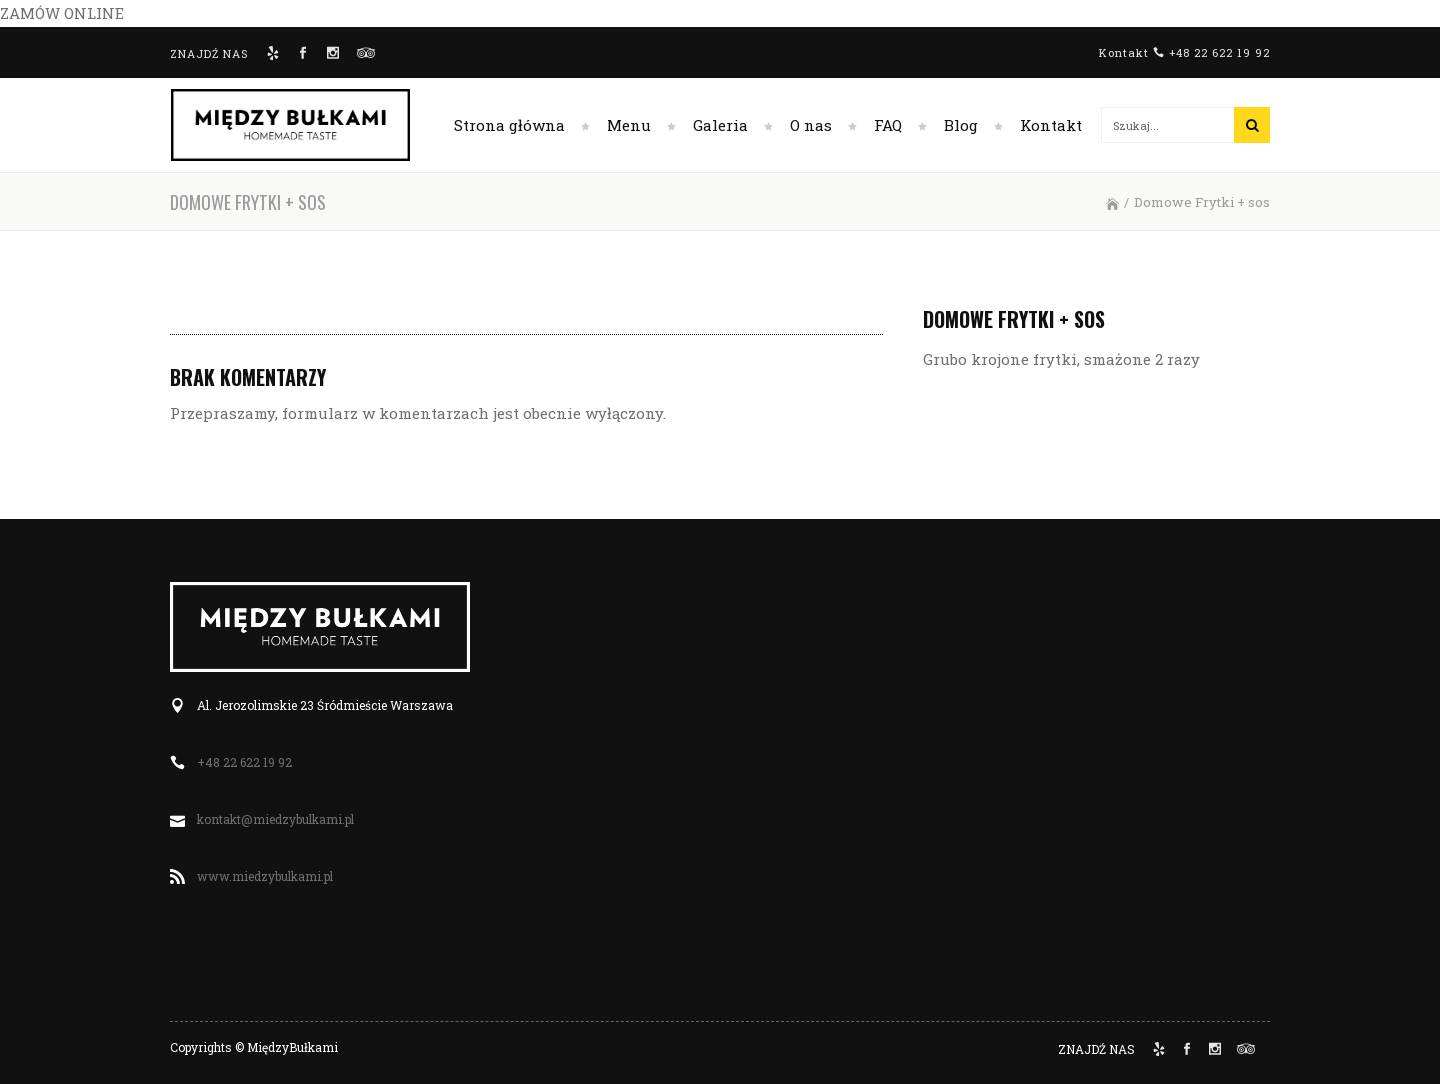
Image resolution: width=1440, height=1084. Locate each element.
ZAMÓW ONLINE (62, 13)
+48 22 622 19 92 (1219, 52)
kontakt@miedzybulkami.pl (275, 819)
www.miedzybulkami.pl (265, 876)
